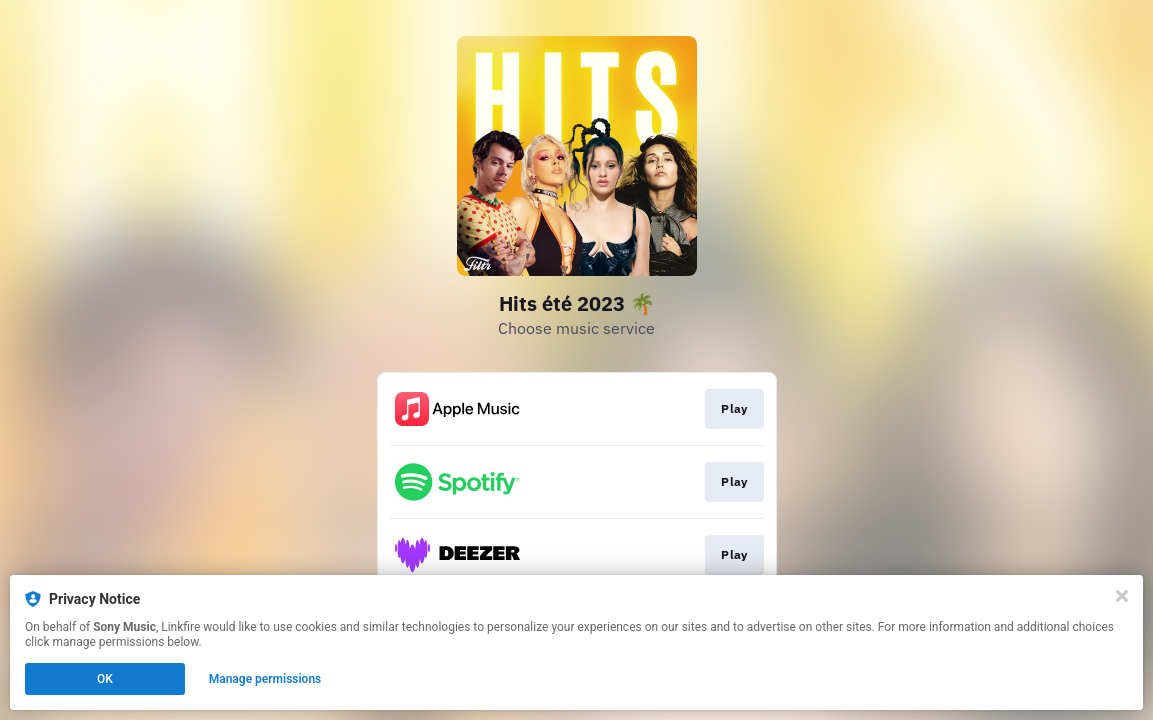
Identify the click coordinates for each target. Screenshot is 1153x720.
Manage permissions (265, 679)
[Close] (1122, 596)
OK (105, 679)
